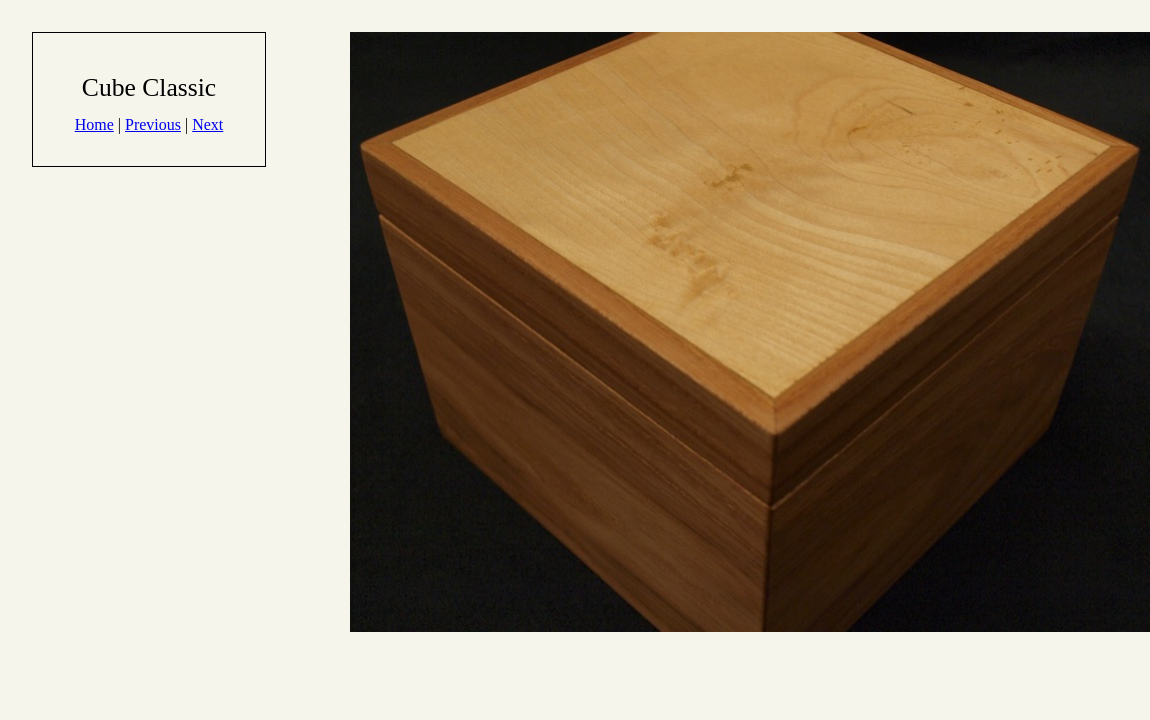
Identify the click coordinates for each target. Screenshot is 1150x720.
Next (207, 124)
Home (94, 124)
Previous (153, 124)
